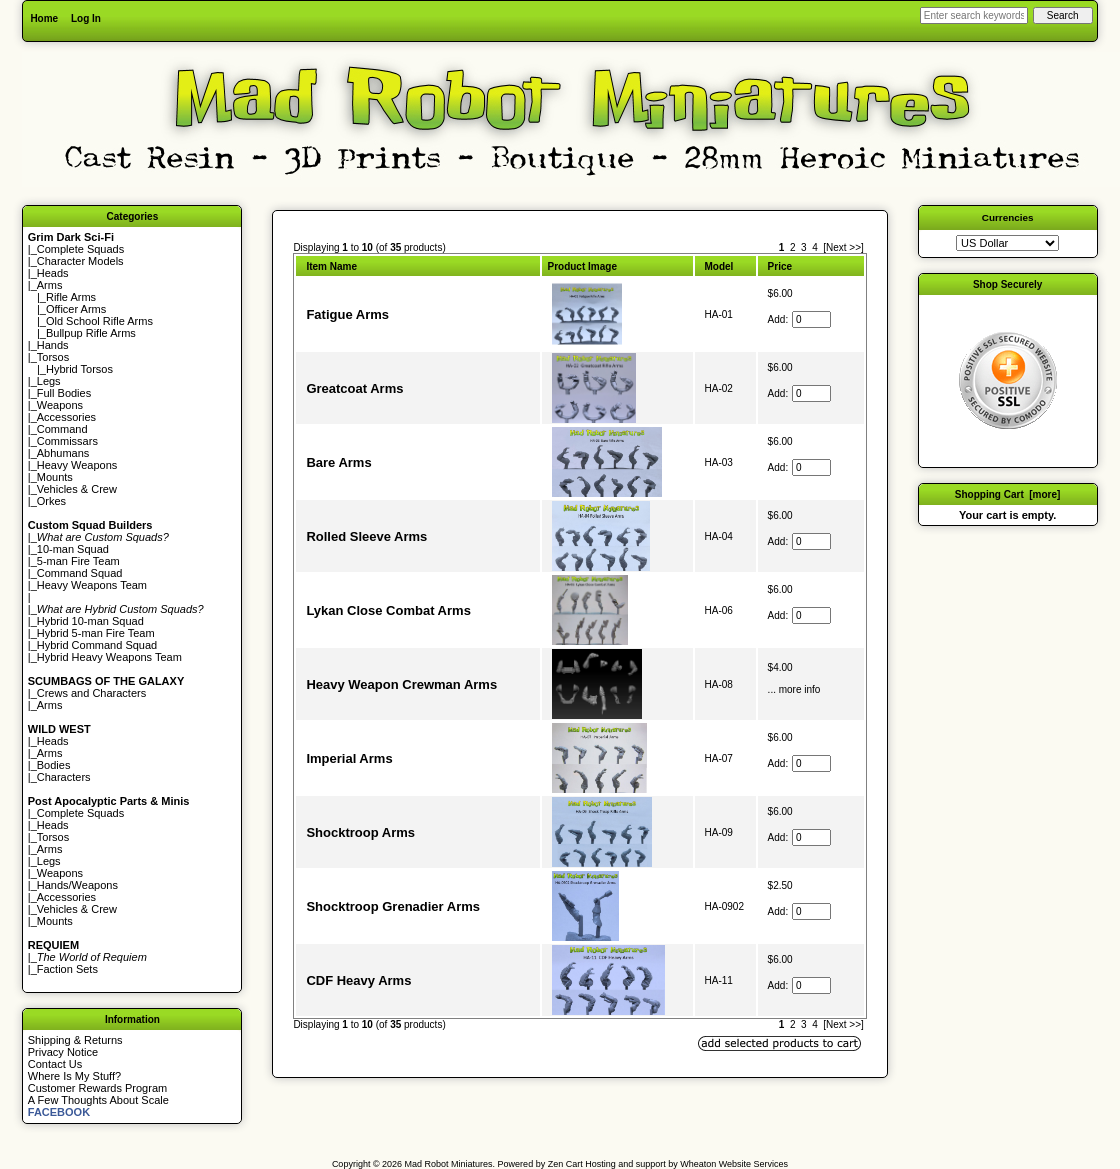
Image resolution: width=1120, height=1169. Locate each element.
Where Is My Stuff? (74, 1076)
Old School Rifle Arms (99, 321)
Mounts (55, 477)
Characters (64, 777)
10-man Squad (73, 549)
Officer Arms (76, 309)
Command (62, 429)
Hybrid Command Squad (97, 645)
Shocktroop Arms (360, 832)
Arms (50, 705)
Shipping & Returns (75, 1040)
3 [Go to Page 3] (804, 247)
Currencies (1008, 217)
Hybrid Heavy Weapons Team (109, 657)
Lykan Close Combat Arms (388, 610)
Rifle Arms (71, 297)
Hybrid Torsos (79, 369)
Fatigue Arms (347, 314)
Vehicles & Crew (77, 489)
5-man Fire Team (78, 561)
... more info (794, 689)
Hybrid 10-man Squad (90, 621)
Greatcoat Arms (354, 388)
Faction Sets (67, 969)
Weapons (60, 405)
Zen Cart (565, 1164)
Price (780, 266)
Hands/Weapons (77, 885)
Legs (49, 381)
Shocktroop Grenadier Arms (393, 906)
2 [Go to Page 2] (793, 247)
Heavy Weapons (77, 465)
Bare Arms (338, 462)
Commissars (67, 441)
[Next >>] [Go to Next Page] (843, 247)
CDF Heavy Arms (358, 980)
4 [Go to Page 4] (815, 247)
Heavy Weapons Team (92, 585)
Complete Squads (80, 249)
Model (719, 266)
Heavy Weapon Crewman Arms (401, 684)
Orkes (51, 501)
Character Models (80, 261)
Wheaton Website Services (734, 1164)
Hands (53, 345)
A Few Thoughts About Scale (98, 1100)
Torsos (53, 357)
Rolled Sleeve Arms (366, 536)
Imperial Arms (349, 758)
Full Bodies (64, 393)
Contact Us (55, 1064)
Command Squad (80, 573)
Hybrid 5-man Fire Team (96, 633)
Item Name (331, 266)
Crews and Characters (91, 693)
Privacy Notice (63, 1052)
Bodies (54, 765)
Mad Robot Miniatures (449, 1164)
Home (44, 18)
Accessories (66, 417)
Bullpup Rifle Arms (91, 333)
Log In (86, 18)
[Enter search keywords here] (974, 15)
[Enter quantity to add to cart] (811, 319)
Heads (53, 273)
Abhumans (63, 453)
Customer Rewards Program (97, 1088)
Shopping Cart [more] (1008, 494)
